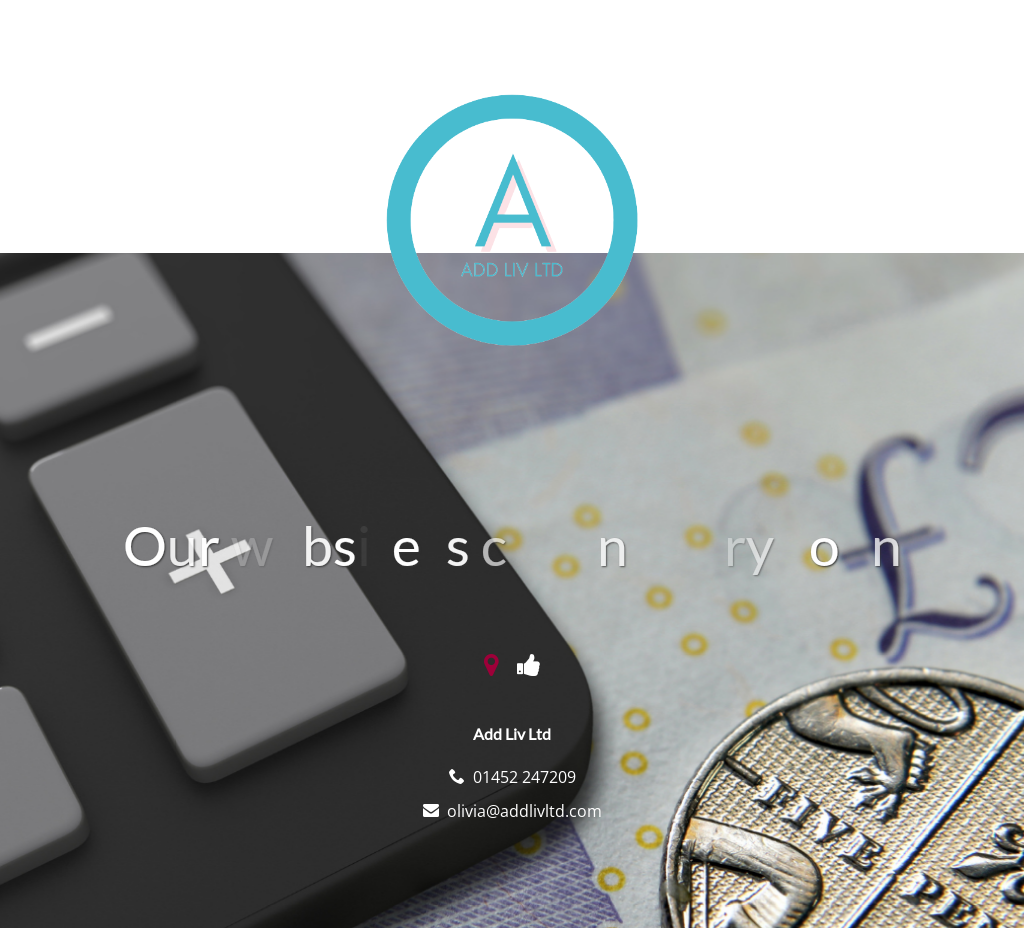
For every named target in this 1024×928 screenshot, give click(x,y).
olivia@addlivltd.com (524, 811)
